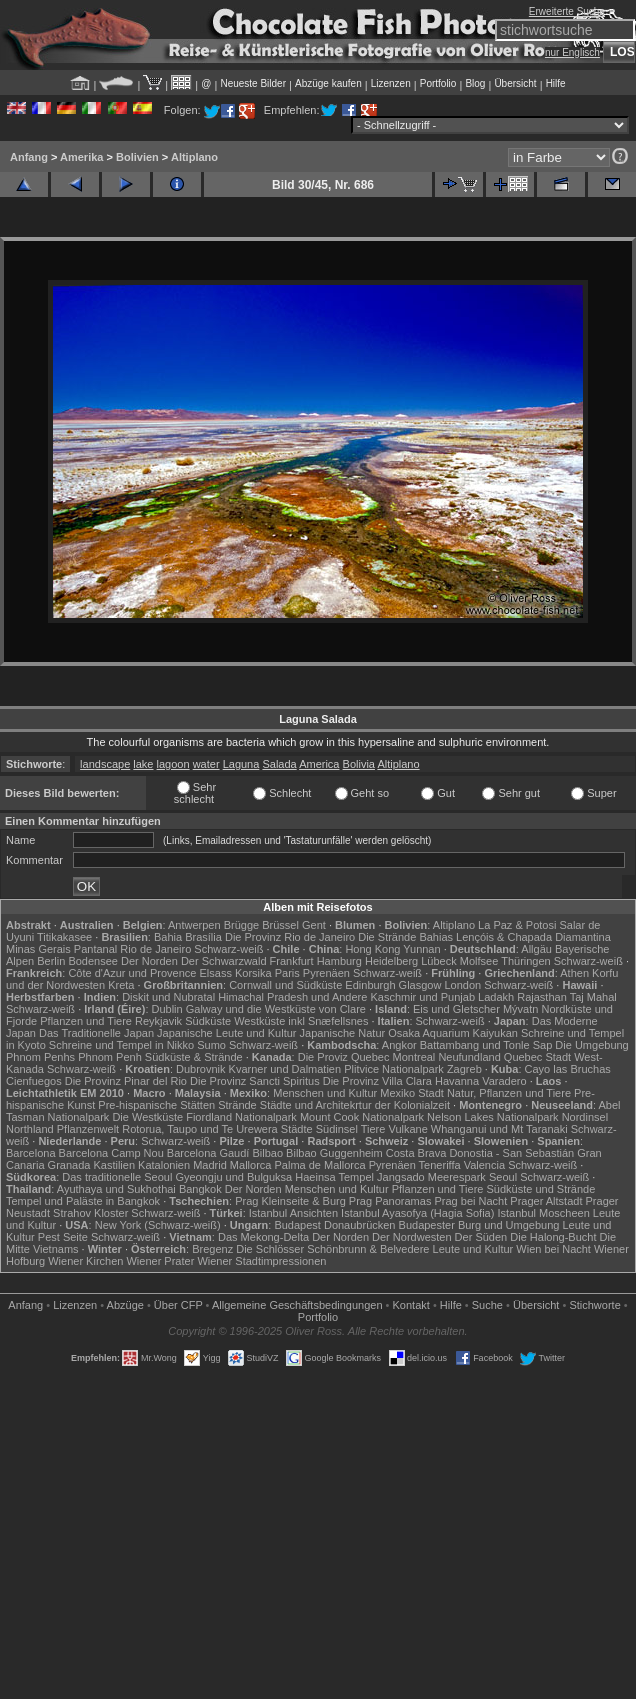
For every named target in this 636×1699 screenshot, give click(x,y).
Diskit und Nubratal (168, 997)
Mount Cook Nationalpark (362, 1117)
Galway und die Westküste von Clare (276, 1009)
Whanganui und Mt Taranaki (499, 1129)
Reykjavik (158, 1021)
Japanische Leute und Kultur (226, 1033)
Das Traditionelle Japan (96, 1033)
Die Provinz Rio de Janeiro (290, 937)
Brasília (203, 937)
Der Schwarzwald (224, 961)
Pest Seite (63, 1237)
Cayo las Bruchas (568, 1069)
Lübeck (438, 961)
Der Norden (149, 961)
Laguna (241, 764)
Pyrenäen (326, 973)
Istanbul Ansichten (293, 1213)
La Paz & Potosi (517, 925)
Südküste (208, 1021)
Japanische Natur (343, 1033)
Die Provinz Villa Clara (377, 1081)
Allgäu (536, 949)
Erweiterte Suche (567, 11)
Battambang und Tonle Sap (486, 1045)
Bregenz (212, 1249)
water (206, 764)
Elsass (216, 973)
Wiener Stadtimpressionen (261, 1261)
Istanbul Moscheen (543, 1213)
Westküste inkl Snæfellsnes (301, 1021)
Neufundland (469, 1057)
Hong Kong (372, 949)
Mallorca (251, 1165)
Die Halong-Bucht (553, 1237)
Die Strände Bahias (405, 937)
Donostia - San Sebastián (511, 1153)
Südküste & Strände (194, 1057)
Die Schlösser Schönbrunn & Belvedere (332, 1249)
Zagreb (464, 1069)
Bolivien (137, 157)
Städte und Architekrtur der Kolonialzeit (355, 1105)
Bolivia (359, 764)
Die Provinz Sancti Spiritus (255, 1081)
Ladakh (496, 997)
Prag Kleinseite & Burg (290, 1201)
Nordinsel (585, 1117)
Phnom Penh (110, 1057)
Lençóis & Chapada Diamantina (533, 937)
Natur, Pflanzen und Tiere (509, 1093)
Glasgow (420, 985)
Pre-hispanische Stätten (156, 1105)
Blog (475, 83)
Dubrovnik (201, 1069)
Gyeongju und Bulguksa (233, 1177)
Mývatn (520, 1009)
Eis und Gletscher (456, 1009)
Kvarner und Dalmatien (285, 1069)
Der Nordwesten (411, 1237)
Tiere (373, 1129)
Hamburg (339, 961)
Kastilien (114, 1165)
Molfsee (479, 961)
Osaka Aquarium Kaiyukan (453, 1033)
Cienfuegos (34, 1081)
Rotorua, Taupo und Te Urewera (200, 1129)
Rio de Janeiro (155, 949)
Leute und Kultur (473, 1249)
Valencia (484, 1165)
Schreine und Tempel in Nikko (121, 1045)
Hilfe (556, 83)
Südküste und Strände (540, 1189)
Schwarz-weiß (228, 949)
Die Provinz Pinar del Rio (126, 1081)
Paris (287, 973)
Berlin (51, 961)
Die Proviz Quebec (344, 1057)
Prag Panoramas (390, 1201)
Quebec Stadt (537, 1057)
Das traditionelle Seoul (117, 1177)
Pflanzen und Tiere (86, 1021)
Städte (297, 1129)
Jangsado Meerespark (431, 1177)
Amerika (81, 157)
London (462, 985)
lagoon (173, 764)
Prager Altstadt (546, 1201)
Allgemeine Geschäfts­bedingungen (297, 1305)
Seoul (503, 1177)
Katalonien (164, 1165)
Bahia (168, 937)
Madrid (210, 1165)
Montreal (414, 1057)
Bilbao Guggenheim (334, 1153)
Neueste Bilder (253, 83)
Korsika (253, 973)
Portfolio (438, 83)
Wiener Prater (160, 1261)
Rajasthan (542, 997)
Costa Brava (416, 1153)
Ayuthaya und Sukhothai (116, 1189)
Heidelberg (391, 961)
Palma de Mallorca (320, 1165)
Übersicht (515, 83)
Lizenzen (391, 83)
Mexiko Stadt (412, 1093)
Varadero (504, 1081)
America (319, 764)
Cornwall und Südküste (285, 985)
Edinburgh (370, 985)
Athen (574, 973)
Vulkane (407, 1129)
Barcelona (31, 1153)
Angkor (399, 1045)
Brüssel (280, 925)
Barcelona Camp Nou (111, 1153)
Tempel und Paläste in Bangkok (83, 1201)
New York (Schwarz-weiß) (158, 1225)
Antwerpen (194, 925)
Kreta (121, 985)
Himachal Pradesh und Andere (292, 997)
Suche (487, 1305)
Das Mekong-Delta (263, 1237)
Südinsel (337, 1129)
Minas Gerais (38, 949)
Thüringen (526, 961)
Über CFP (178, 1305)
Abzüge (125, 1305)
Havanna (457, 1081)
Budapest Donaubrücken (334, 1225)
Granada (69, 1165)
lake (143, 764)
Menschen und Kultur (325, 1093)
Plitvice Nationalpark (394, 1069)
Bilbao (267, 1153)
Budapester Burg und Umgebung (479, 1225)
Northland (30, 1129)
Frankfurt (292, 961)
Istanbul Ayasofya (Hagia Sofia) (417, 1213)
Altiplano (194, 157)
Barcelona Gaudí (208, 1153)
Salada (279, 764)
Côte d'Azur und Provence (132, 973)
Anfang (29, 157)
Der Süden (481, 1237)
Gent (314, 925)
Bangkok (200, 1189)
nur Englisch (572, 52)
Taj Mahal (593, 997)
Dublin (167, 1009)
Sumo (211, 1045)
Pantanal (95, 949)
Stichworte (594, 1305)
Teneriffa (440, 1165)
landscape (105, 764)
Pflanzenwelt (88, 1129)
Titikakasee (64, 937)
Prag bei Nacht (470, 1201)
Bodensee (93, 961)
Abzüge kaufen (328, 83)
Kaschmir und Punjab (422, 997)
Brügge (241, 925)
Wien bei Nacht (553, 1249)
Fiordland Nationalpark (241, 1117)
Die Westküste (147, 1117)
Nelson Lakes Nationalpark (492, 1117)
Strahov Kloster (90, 1213)
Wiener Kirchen (85, 1261)
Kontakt (411, 1305)
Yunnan (421, 949)
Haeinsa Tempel (334, 1177)
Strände (237, 1105)
